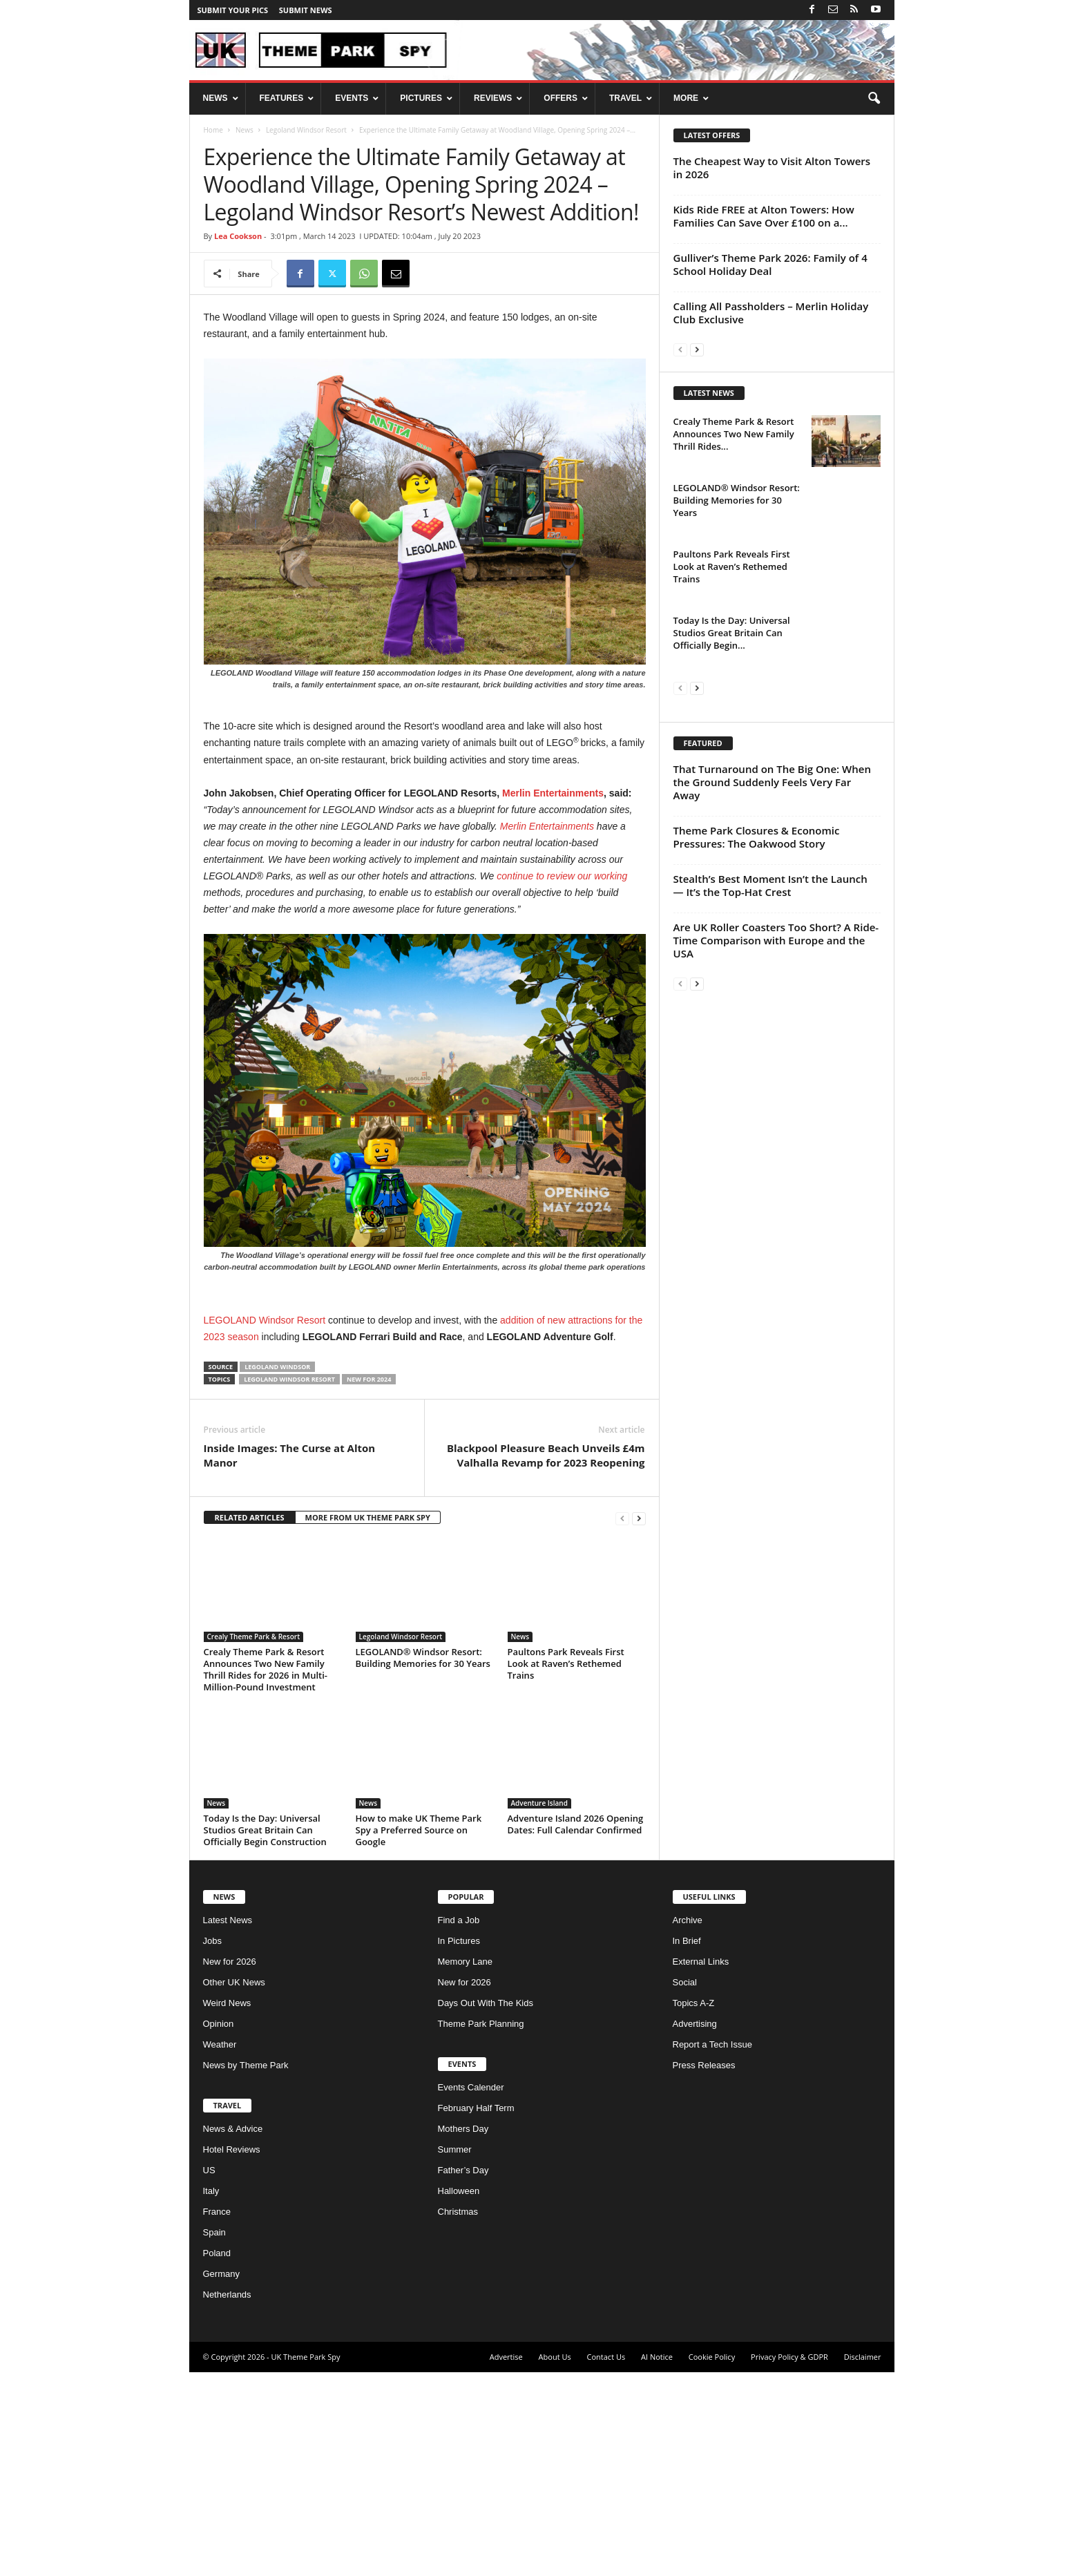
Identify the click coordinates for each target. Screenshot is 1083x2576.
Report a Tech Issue (712, 2248)
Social (685, 2186)
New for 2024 (369, 1582)
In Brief (687, 2144)
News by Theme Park (246, 2269)
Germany (221, 2477)
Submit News (305, 10)
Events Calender (471, 2291)
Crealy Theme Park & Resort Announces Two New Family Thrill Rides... (733, 610)
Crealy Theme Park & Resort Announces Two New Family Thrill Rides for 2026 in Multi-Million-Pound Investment (266, 1873)
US (209, 2374)
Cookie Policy (712, 2560)
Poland (217, 2457)
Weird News (227, 2207)
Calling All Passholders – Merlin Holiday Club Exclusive (771, 312)
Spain (214, 2436)
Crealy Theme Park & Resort (253, 1840)
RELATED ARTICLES (250, 1721)
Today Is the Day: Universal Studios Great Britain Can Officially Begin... (731, 809)
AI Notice (657, 2560)
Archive (687, 2124)
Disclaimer (862, 2560)
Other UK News (234, 2186)
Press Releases (704, 2269)
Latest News (228, 2124)
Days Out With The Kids (485, 2207)
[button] (874, 99)
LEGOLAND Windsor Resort (265, 1320)
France (217, 2415)
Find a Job (459, 2124)
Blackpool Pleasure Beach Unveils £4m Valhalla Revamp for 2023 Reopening (546, 1659)
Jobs (212, 2144)
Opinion (218, 2227)
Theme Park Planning (481, 2227)
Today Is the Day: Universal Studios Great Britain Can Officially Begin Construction (265, 2034)
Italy (211, 2394)
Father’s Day (463, 2374)
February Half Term (476, 2312)
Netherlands (227, 2498)
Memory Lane (465, 2165)
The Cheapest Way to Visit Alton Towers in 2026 (772, 167)
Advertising (695, 2227)
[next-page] (639, 1722)
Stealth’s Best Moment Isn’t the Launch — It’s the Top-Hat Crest (770, 1249)
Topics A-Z (694, 2207)
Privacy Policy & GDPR (789, 2560)
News (244, 130)
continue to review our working (562, 875)
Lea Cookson (238, 236)
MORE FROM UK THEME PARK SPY (367, 1721)
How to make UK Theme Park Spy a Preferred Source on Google (419, 2034)
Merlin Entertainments (553, 793)
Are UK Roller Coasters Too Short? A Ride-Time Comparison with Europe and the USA (776, 1304)
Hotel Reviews (231, 2353)
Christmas (458, 2415)
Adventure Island (539, 2007)
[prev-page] (622, 1722)
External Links (701, 2165)
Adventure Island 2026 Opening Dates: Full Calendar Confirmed (576, 2028)
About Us (555, 2560)
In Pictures (459, 2144)
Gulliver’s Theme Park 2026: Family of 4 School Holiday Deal (770, 264)
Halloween (459, 2394)
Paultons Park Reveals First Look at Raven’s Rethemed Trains (566, 1867)
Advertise (506, 2560)
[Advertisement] (425, 1458)
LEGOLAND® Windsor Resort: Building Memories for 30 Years (423, 1861)
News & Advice (233, 2332)
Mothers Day (463, 2332)
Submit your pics (233, 10)
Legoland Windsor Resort (306, 130)
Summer (455, 2353)
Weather (220, 2248)
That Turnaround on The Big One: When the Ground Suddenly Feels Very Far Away (772, 1146)
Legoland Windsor (277, 1570)
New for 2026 (229, 2165)
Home (213, 130)
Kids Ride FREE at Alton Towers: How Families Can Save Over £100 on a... (763, 215)
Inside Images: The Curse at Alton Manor (290, 1659)
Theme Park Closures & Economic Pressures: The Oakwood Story (756, 1200)
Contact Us (606, 2560)
